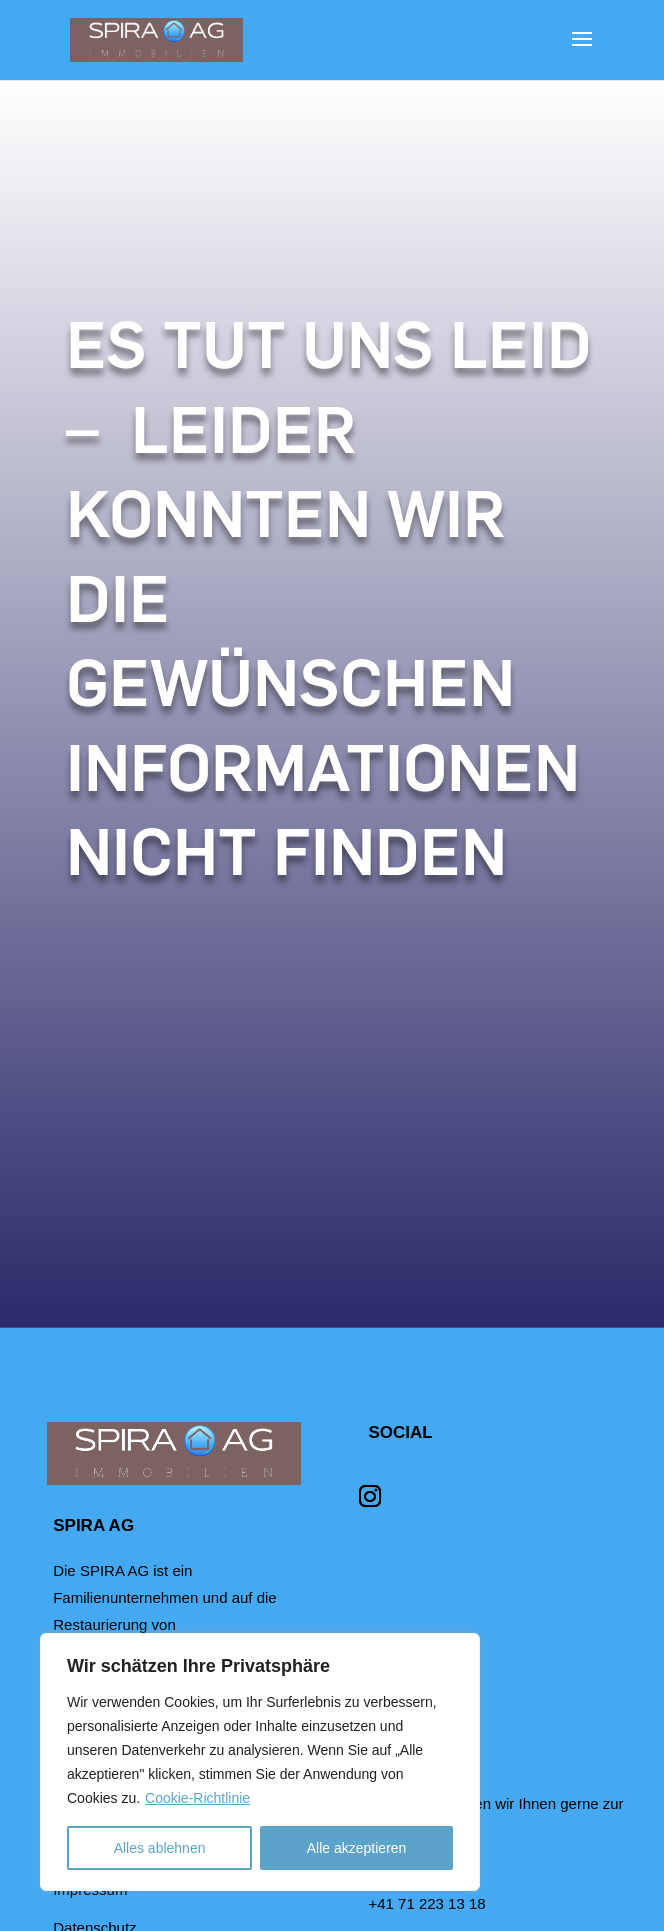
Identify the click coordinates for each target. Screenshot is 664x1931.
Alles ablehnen (160, 1848)
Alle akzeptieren (357, 1848)
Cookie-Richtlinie (197, 1798)
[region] (260, 1762)
